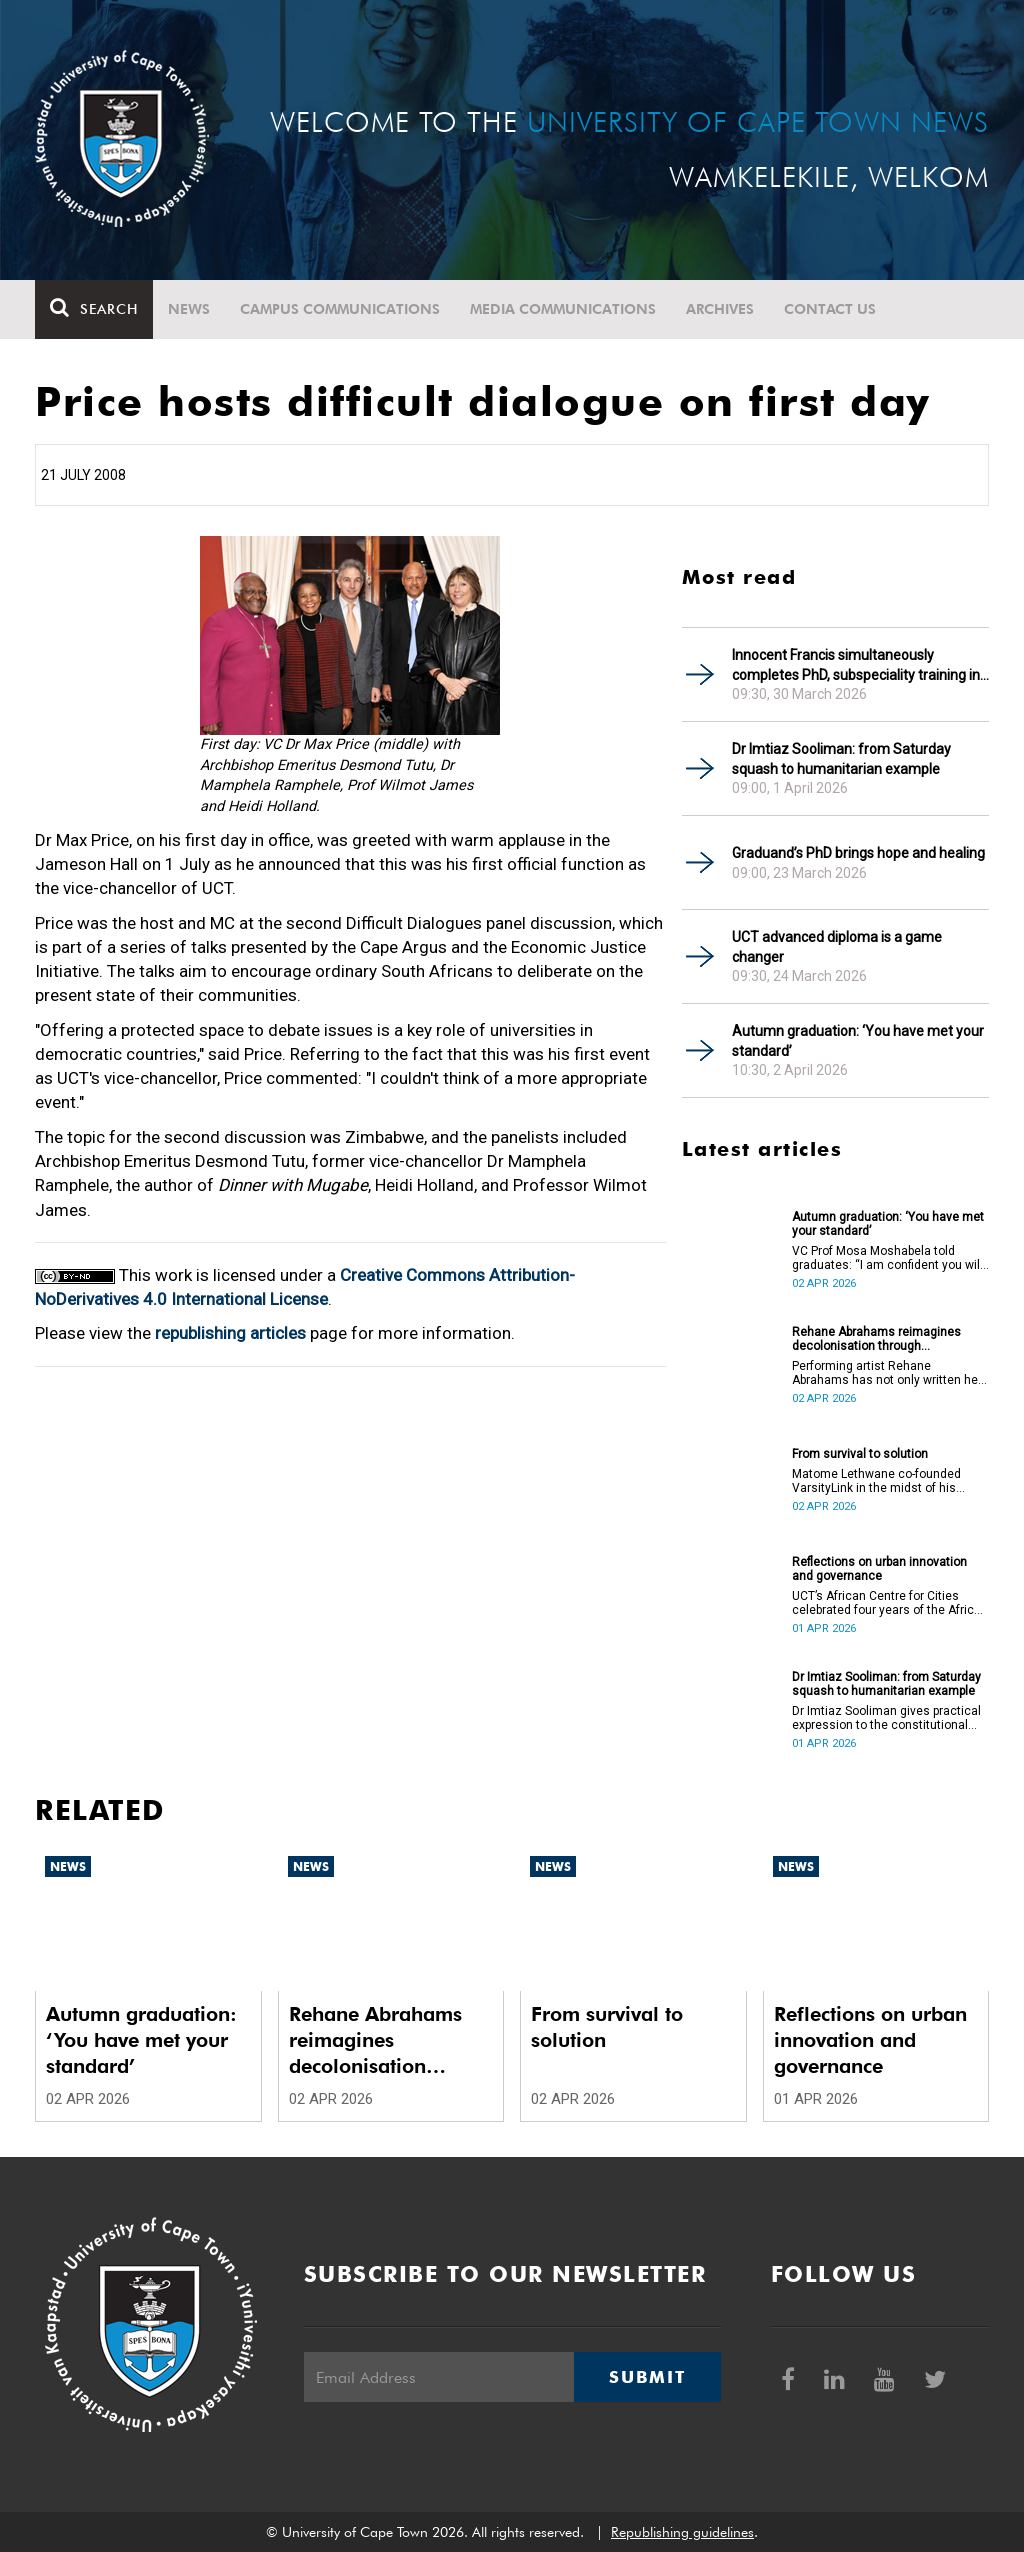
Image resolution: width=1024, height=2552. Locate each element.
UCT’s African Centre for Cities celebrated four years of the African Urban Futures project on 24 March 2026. (890, 1603)
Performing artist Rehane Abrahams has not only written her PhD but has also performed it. (887, 1373)
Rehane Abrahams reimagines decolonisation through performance (876, 1339)
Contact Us (830, 309)
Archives (720, 309)
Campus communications (340, 309)
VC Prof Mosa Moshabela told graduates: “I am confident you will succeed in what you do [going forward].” (887, 1258)
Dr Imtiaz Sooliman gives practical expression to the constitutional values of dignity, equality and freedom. (886, 1718)
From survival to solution (860, 1454)
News (189, 309)
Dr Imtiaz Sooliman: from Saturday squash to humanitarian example (841, 759)
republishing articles (230, 1333)
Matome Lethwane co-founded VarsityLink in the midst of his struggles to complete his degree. (885, 1481)
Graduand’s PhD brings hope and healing (858, 853)
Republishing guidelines (682, 2532)
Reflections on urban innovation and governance (879, 1569)
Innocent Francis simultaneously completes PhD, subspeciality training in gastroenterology (856, 665)
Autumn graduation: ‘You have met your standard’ (858, 1041)
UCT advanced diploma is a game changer (837, 947)
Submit (647, 2377)
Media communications (563, 309)
